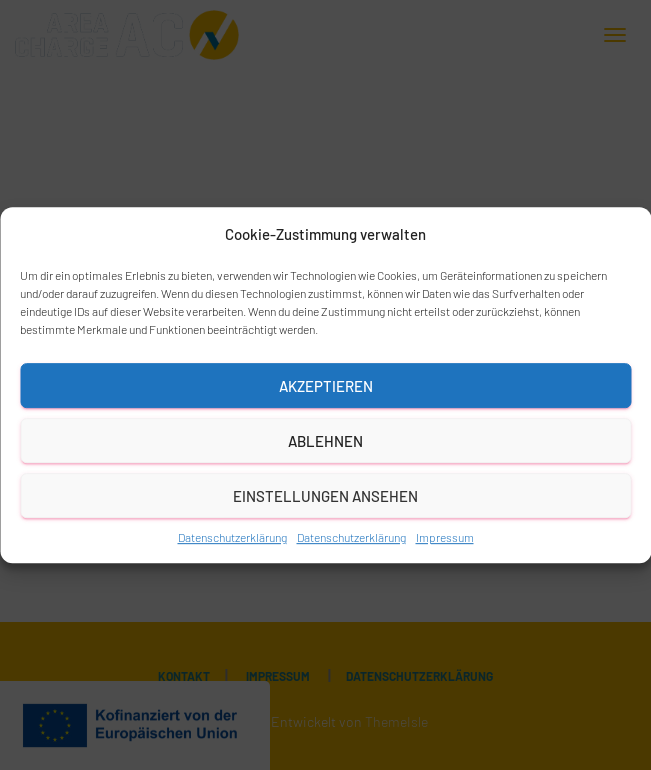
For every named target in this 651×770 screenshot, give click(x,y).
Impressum (445, 537)
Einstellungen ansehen (325, 496)
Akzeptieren (326, 386)
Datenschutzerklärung (232, 537)
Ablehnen (325, 441)
